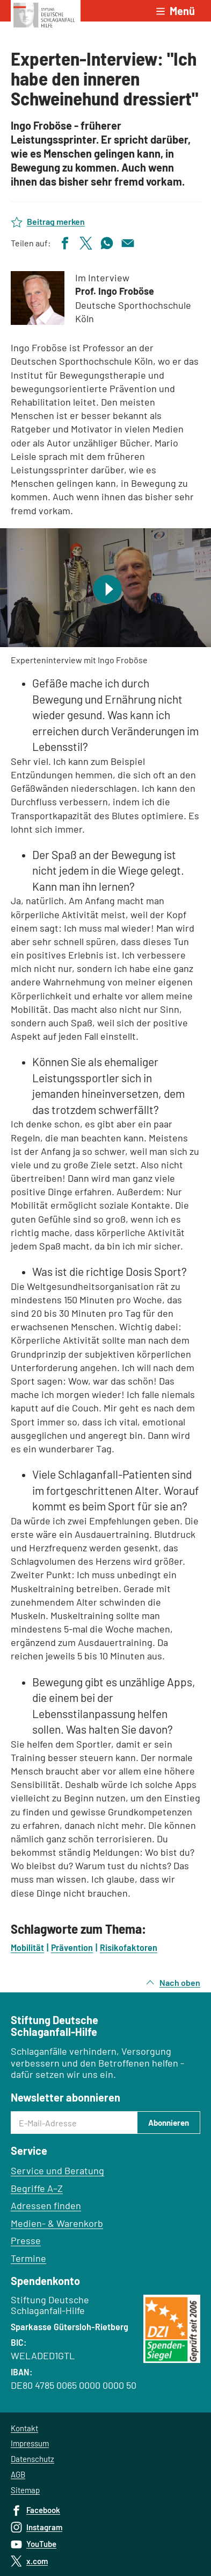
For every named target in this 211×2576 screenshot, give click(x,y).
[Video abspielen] (105, 587)
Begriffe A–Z (37, 2188)
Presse (26, 2240)
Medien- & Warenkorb (57, 2223)
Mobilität (27, 1947)
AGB (18, 2474)
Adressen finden (46, 2205)
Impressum (30, 2443)
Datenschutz (32, 2459)
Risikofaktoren (128, 1947)
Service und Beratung (57, 2170)
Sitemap (25, 2490)
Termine (28, 2258)
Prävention (72, 1947)
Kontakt (24, 2428)
